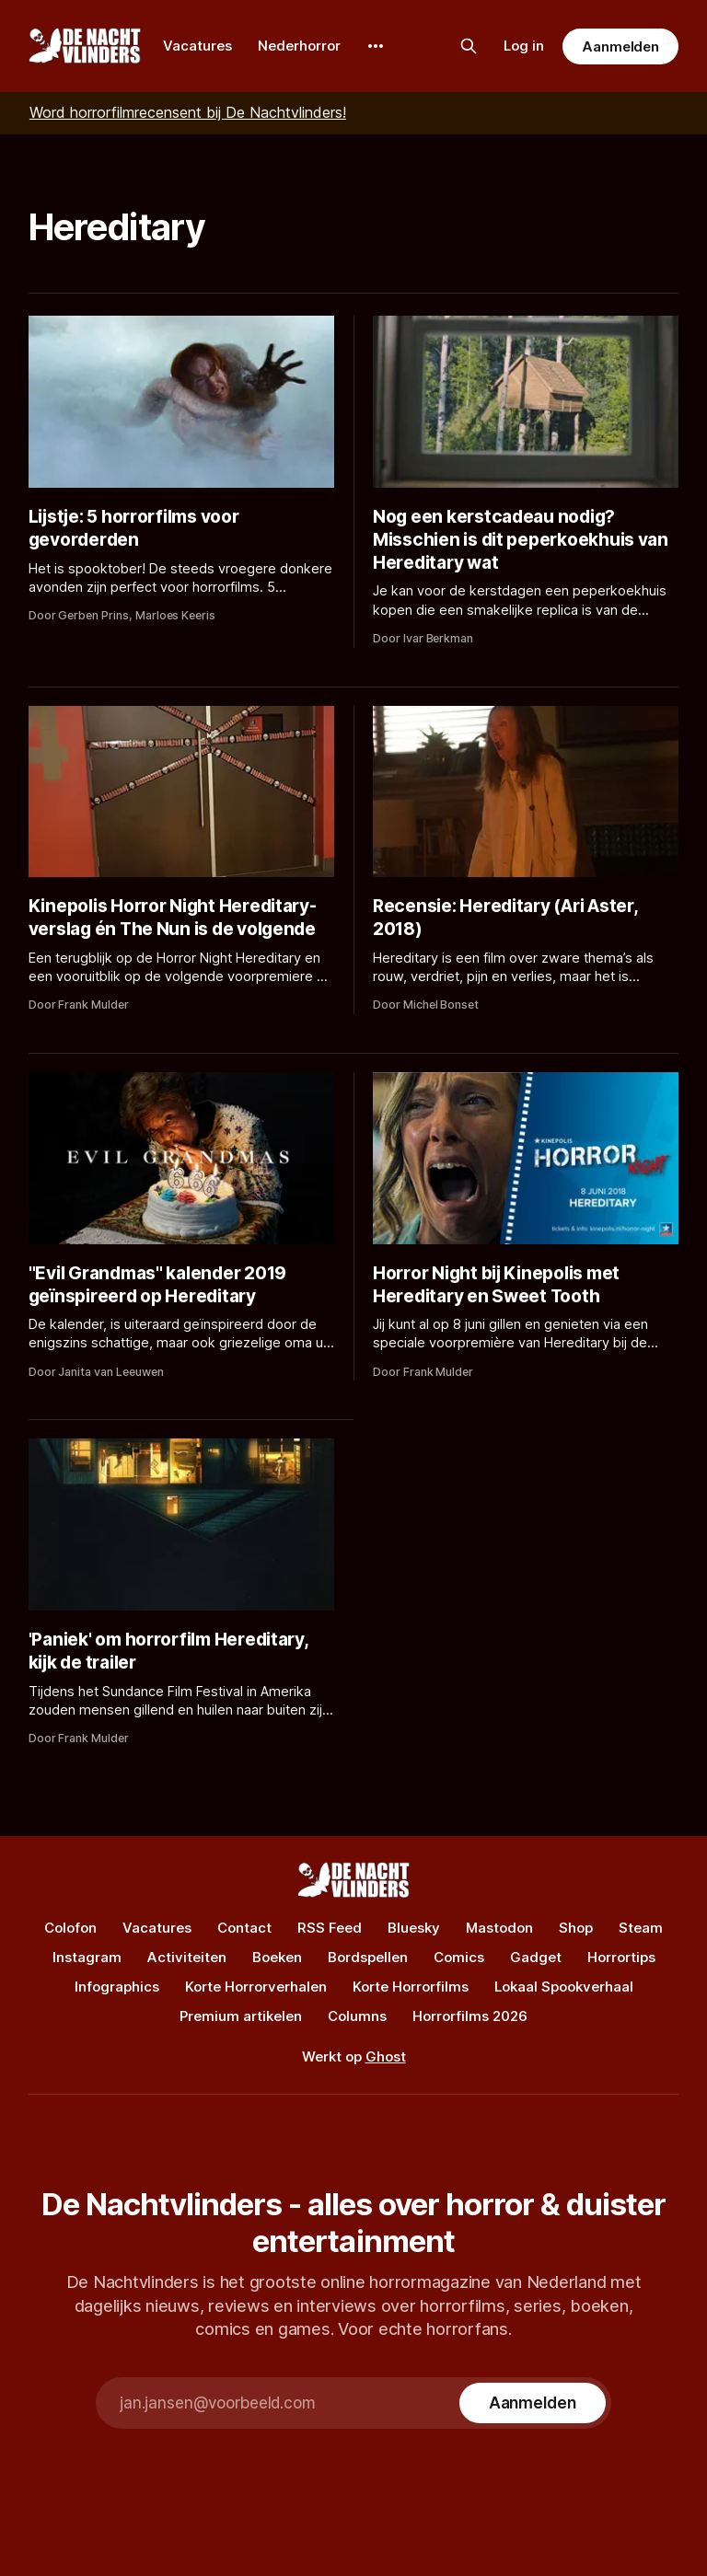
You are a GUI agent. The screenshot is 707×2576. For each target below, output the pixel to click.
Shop (576, 1927)
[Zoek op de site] (468, 46)
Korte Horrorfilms (411, 1986)
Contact (244, 1927)
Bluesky (414, 1927)
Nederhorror (299, 45)
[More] (375, 46)
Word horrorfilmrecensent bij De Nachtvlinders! (187, 112)
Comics (459, 1957)
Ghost (385, 2056)
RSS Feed (329, 1927)
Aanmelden (620, 46)
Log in (524, 45)
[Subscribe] (532, 2403)
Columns (357, 2016)
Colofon (70, 1927)
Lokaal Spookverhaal (563, 1986)
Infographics (117, 1986)
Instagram (87, 1957)
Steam (641, 1927)
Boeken (277, 1957)
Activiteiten (186, 1957)
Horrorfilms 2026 (469, 2016)
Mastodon (499, 1927)
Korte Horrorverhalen (256, 1986)
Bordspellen (368, 1957)
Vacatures (197, 45)
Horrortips (621, 1957)
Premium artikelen (241, 2016)
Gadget (536, 1957)
